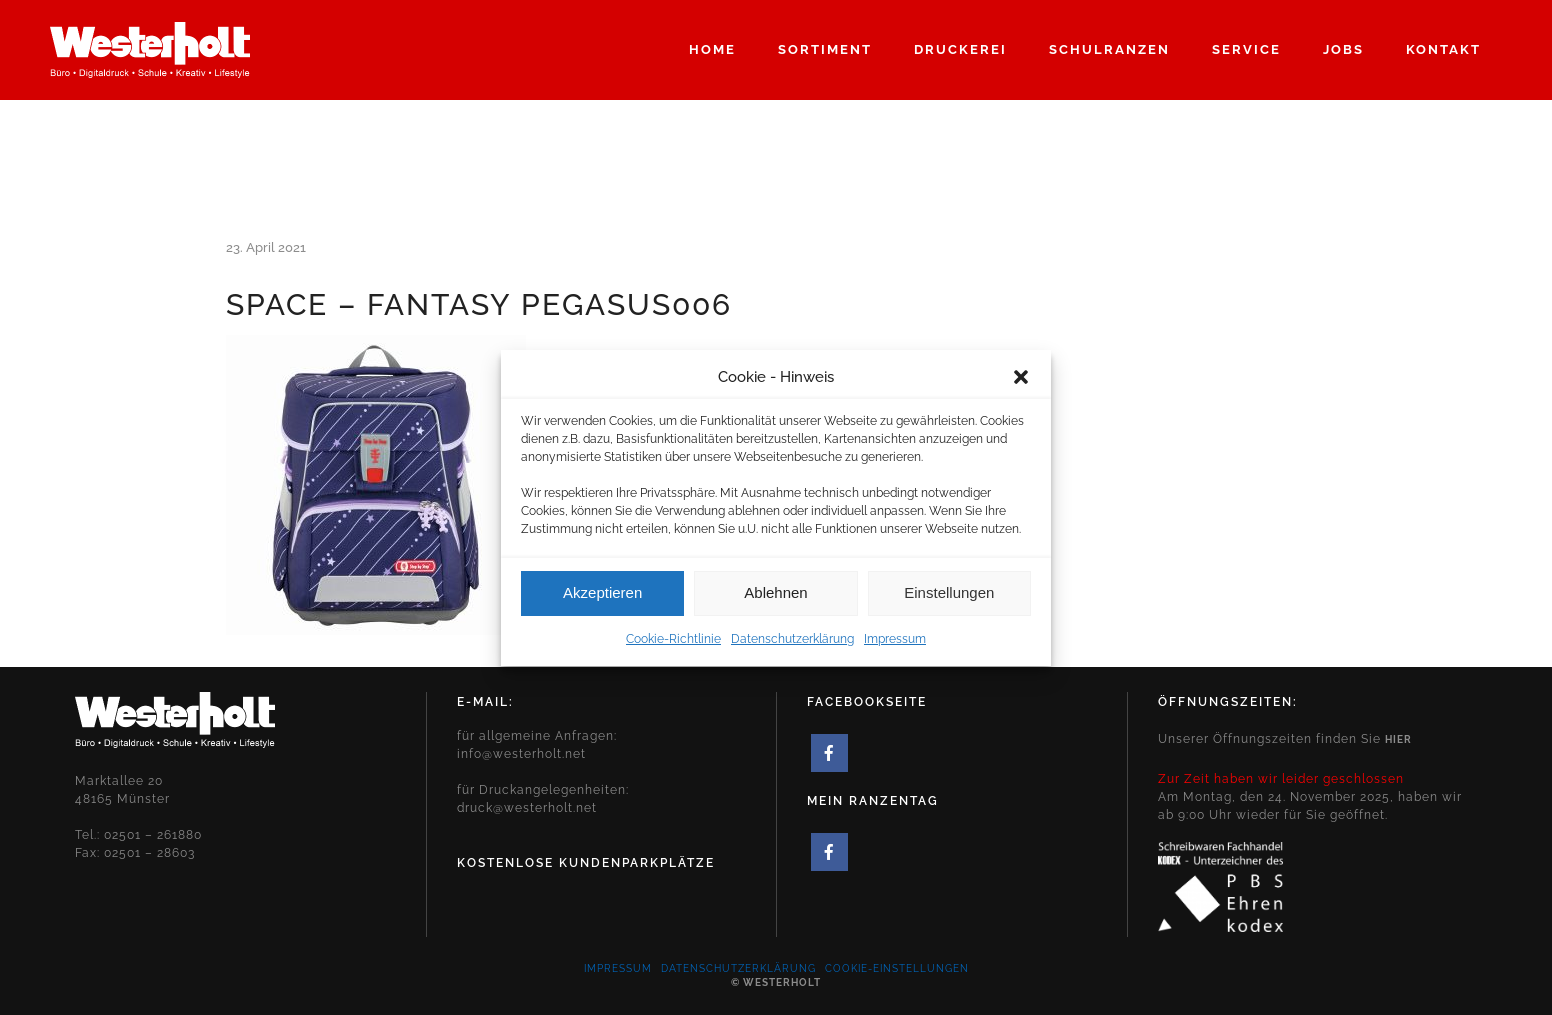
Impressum (895, 647)
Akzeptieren (602, 601)
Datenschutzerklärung (792, 647)
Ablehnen (775, 601)
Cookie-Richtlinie (673, 647)
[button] (1021, 385)
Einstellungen (949, 601)
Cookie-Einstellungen (897, 968)
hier (1398, 739)
